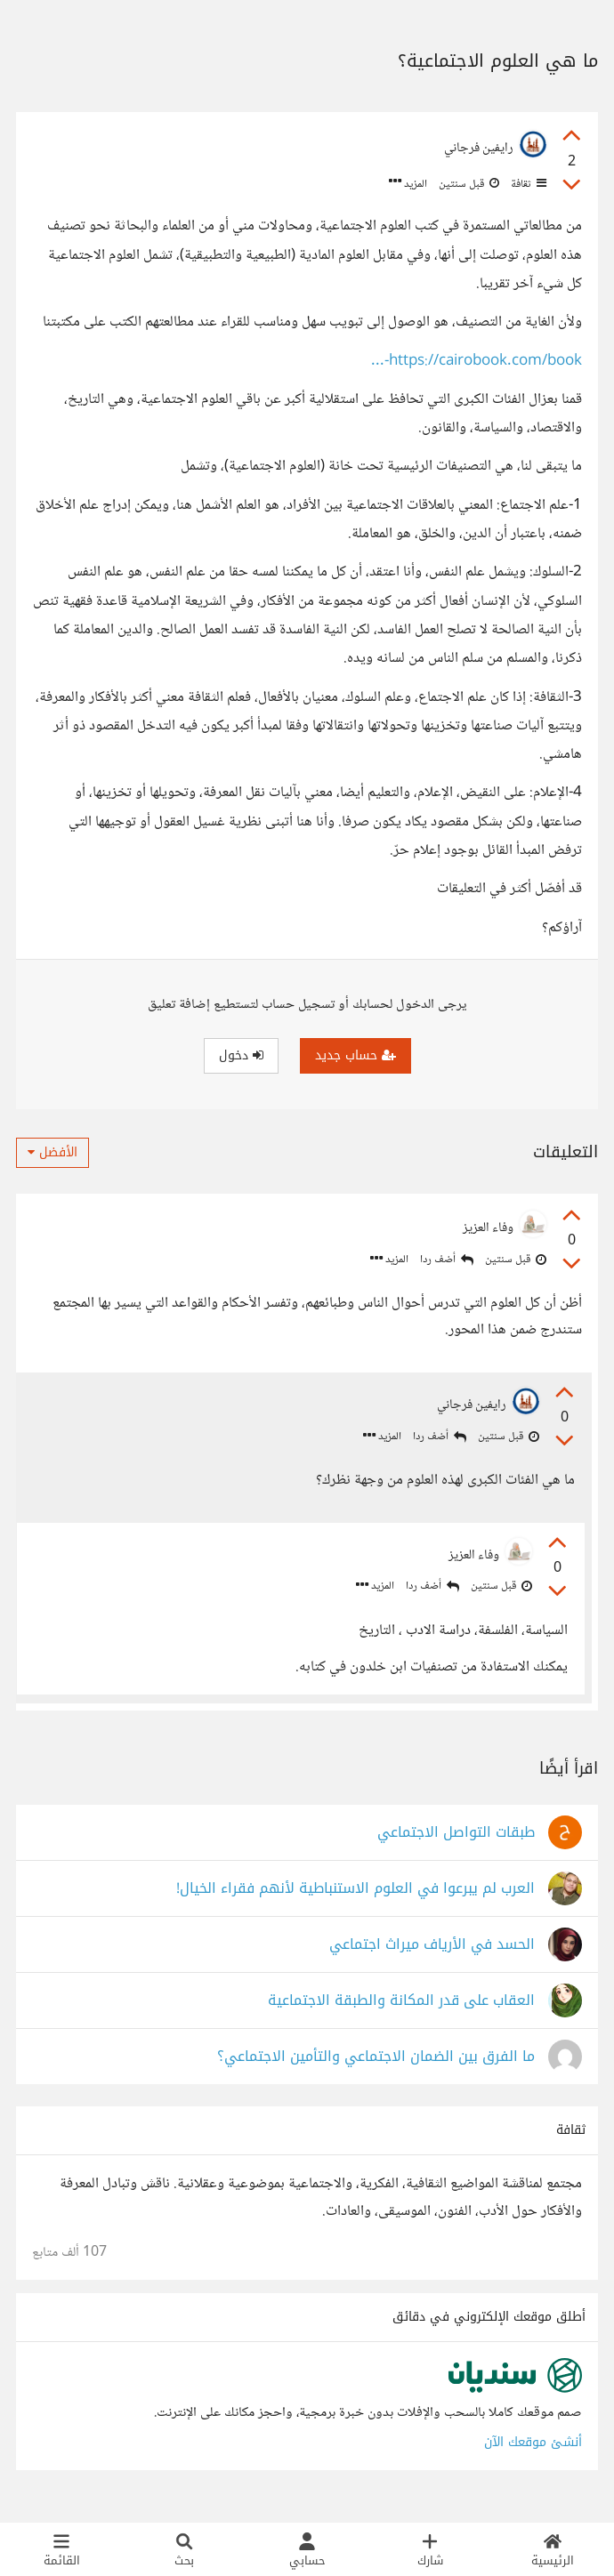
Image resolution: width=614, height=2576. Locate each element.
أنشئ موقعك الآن (533, 2453)
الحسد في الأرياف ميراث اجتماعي (432, 1955)
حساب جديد (355, 1055)
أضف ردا (446, 1260)
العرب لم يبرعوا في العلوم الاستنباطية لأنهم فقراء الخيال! (355, 1899)
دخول (241, 1055)
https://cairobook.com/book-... (476, 361)
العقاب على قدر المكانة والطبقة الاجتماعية (401, 2011)
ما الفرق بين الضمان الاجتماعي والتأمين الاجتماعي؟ (376, 2067)
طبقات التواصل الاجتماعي (456, 1843)
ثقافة (527, 184)
